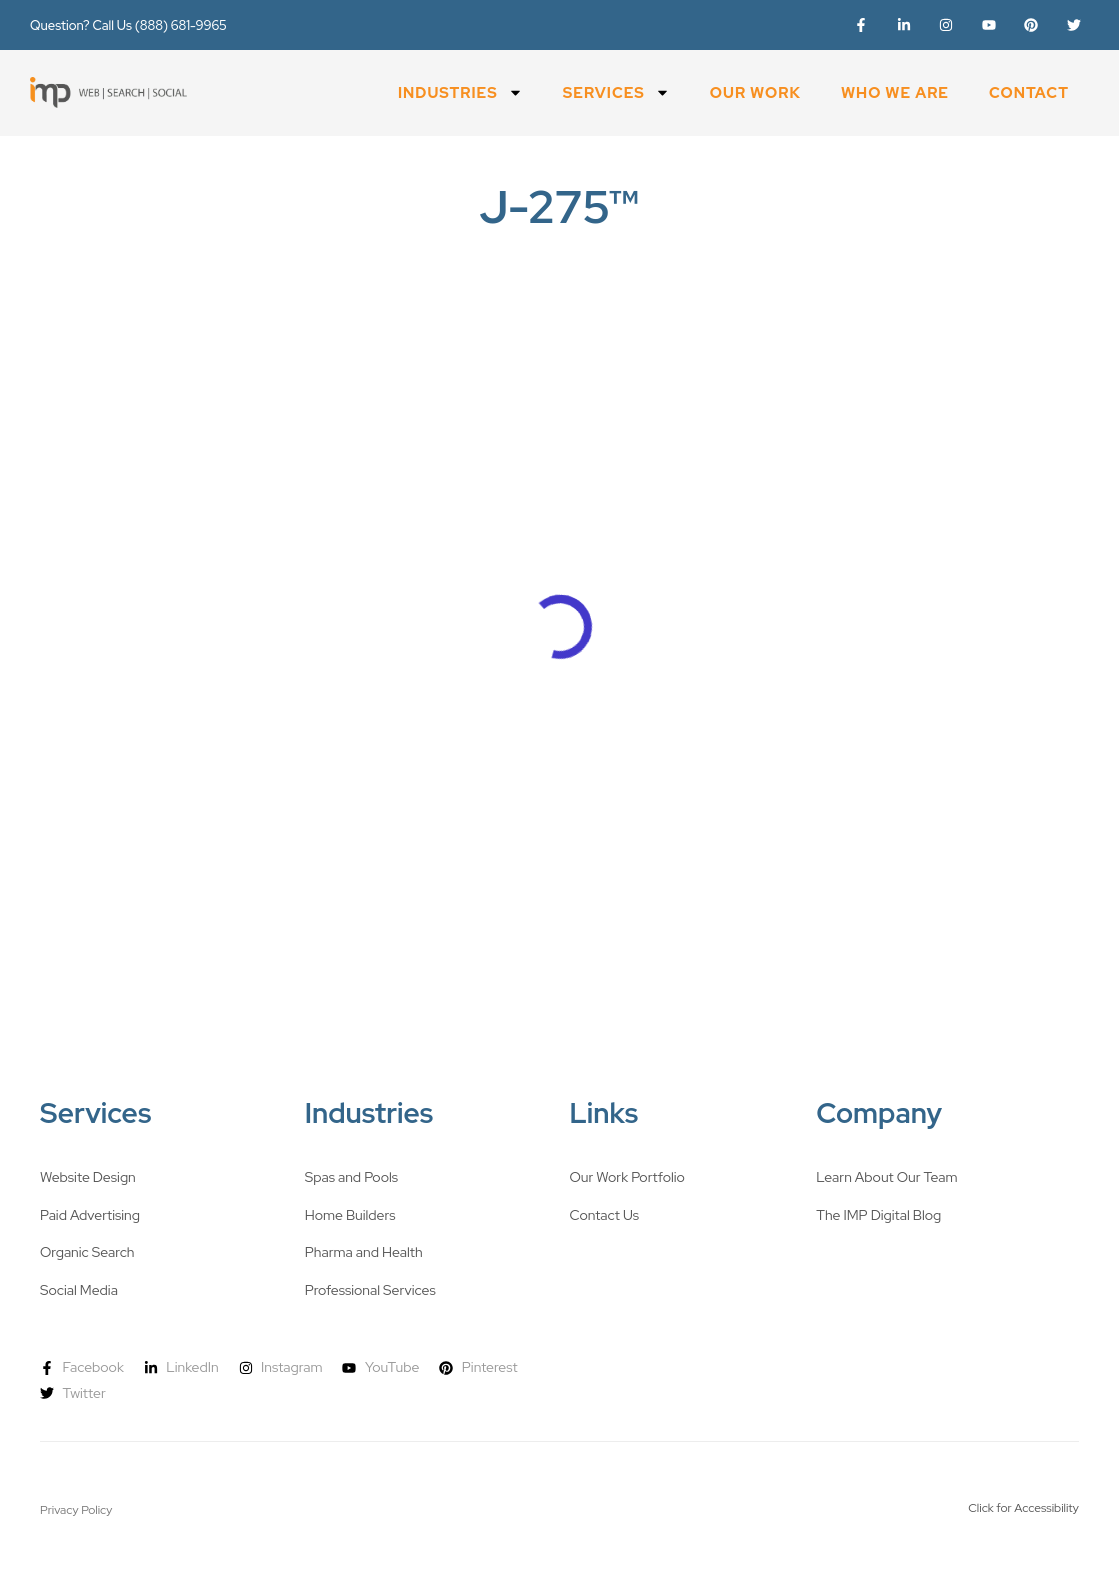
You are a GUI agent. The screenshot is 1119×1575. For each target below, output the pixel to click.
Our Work (755, 93)
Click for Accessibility (1023, 1508)
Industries (460, 92)
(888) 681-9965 (181, 25)
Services (616, 92)
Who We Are (895, 93)
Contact (1029, 93)
